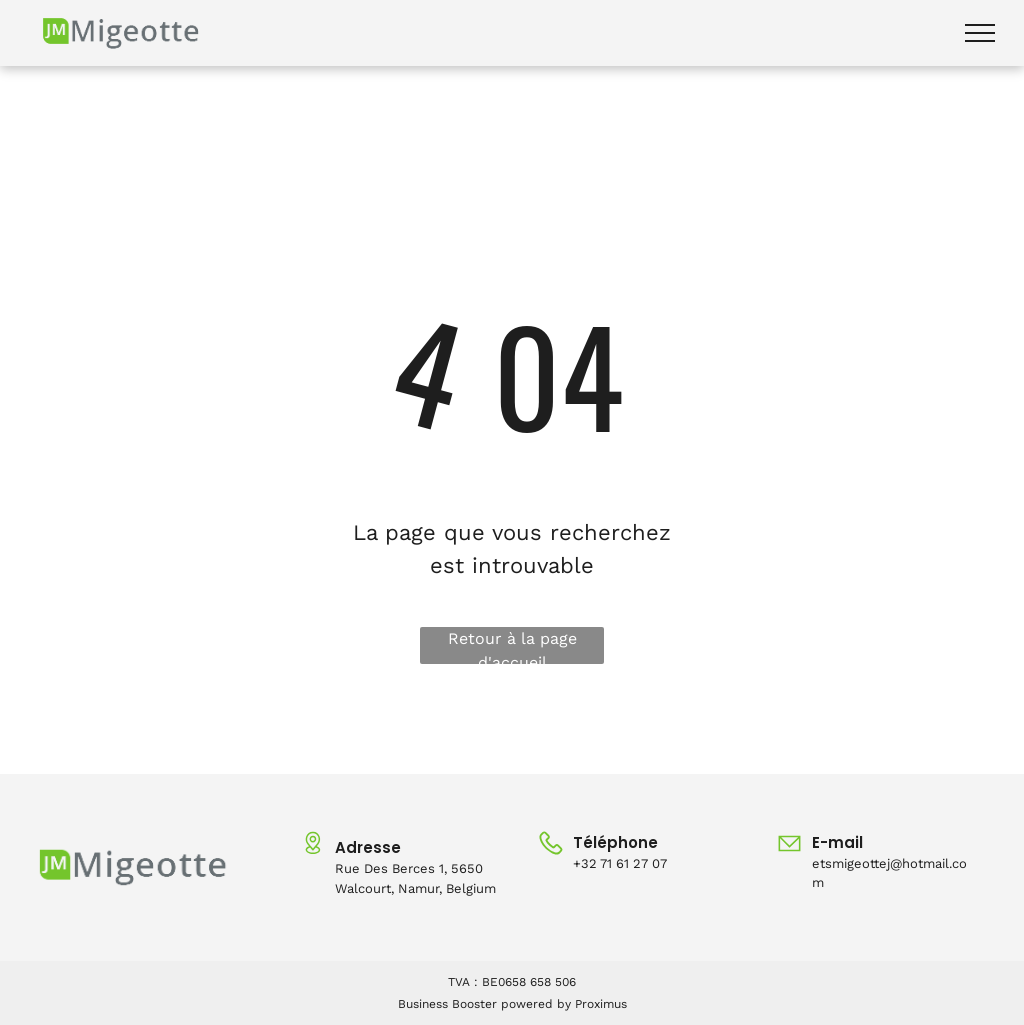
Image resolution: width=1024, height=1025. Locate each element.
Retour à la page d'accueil (512, 646)
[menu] (980, 33)
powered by (536, 1004)
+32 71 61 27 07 (620, 863)
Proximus (601, 1004)
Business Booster (447, 1004)
